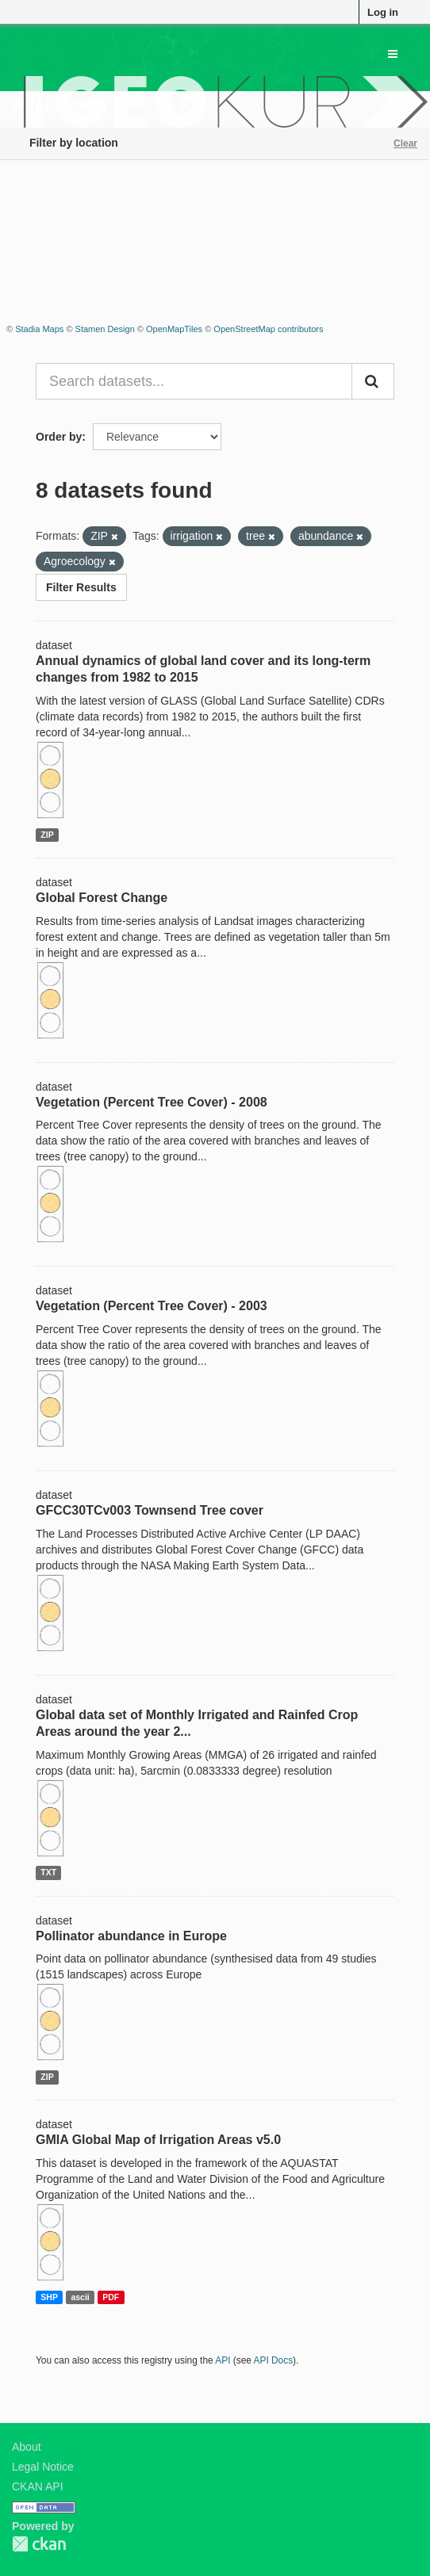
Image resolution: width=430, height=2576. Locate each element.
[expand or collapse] (392, 54)
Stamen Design (105, 329)
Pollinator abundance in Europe (131, 1936)
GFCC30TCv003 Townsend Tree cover (149, 1510)
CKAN (39, 2544)
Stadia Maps (39, 329)
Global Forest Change (101, 897)
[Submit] (372, 381)
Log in (382, 12)
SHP (49, 2297)
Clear (405, 143)
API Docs (274, 2360)
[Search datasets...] (194, 381)
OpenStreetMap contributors (268, 329)
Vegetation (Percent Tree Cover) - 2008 (151, 1102)
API (222, 2360)
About (26, 2446)
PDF (110, 2297)
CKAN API (37, 2486)
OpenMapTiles (174, 329)
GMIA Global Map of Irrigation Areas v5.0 (158, 2139)
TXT (48, 1873)
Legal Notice (43, 2466)
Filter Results (81, 587)
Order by (59, 436)
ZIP (46, 834)
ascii (80, 2297)
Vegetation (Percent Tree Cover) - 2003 (151, 1306)
